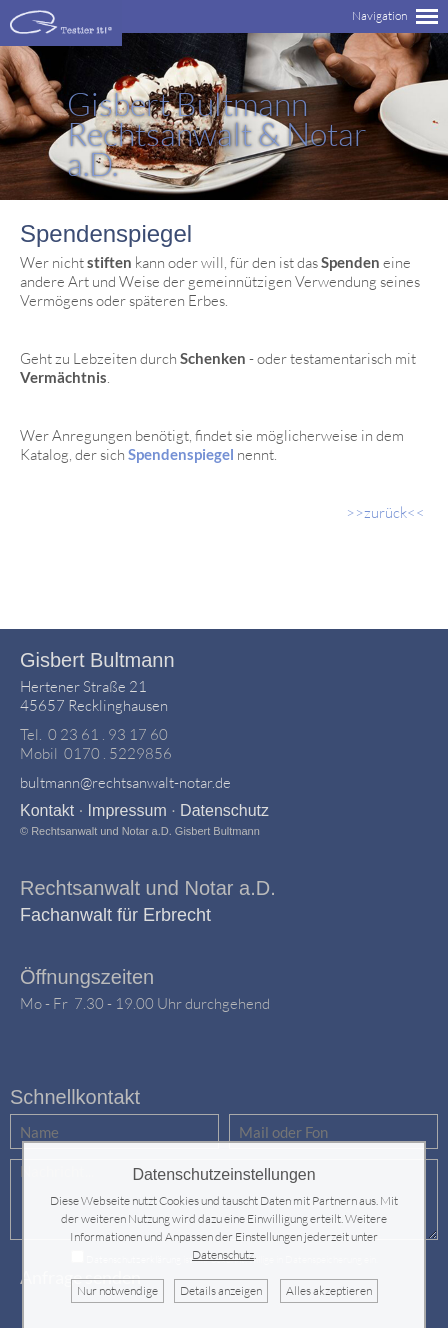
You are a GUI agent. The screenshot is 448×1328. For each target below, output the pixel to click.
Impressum (127, 810)
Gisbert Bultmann (97, 660)
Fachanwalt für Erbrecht (115, 915)
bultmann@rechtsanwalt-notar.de (125, 782)
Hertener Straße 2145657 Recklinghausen (94, 696)
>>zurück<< (385, 512)
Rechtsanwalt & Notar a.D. (217, 133)
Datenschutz (224, 810)
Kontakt (47, 810)
